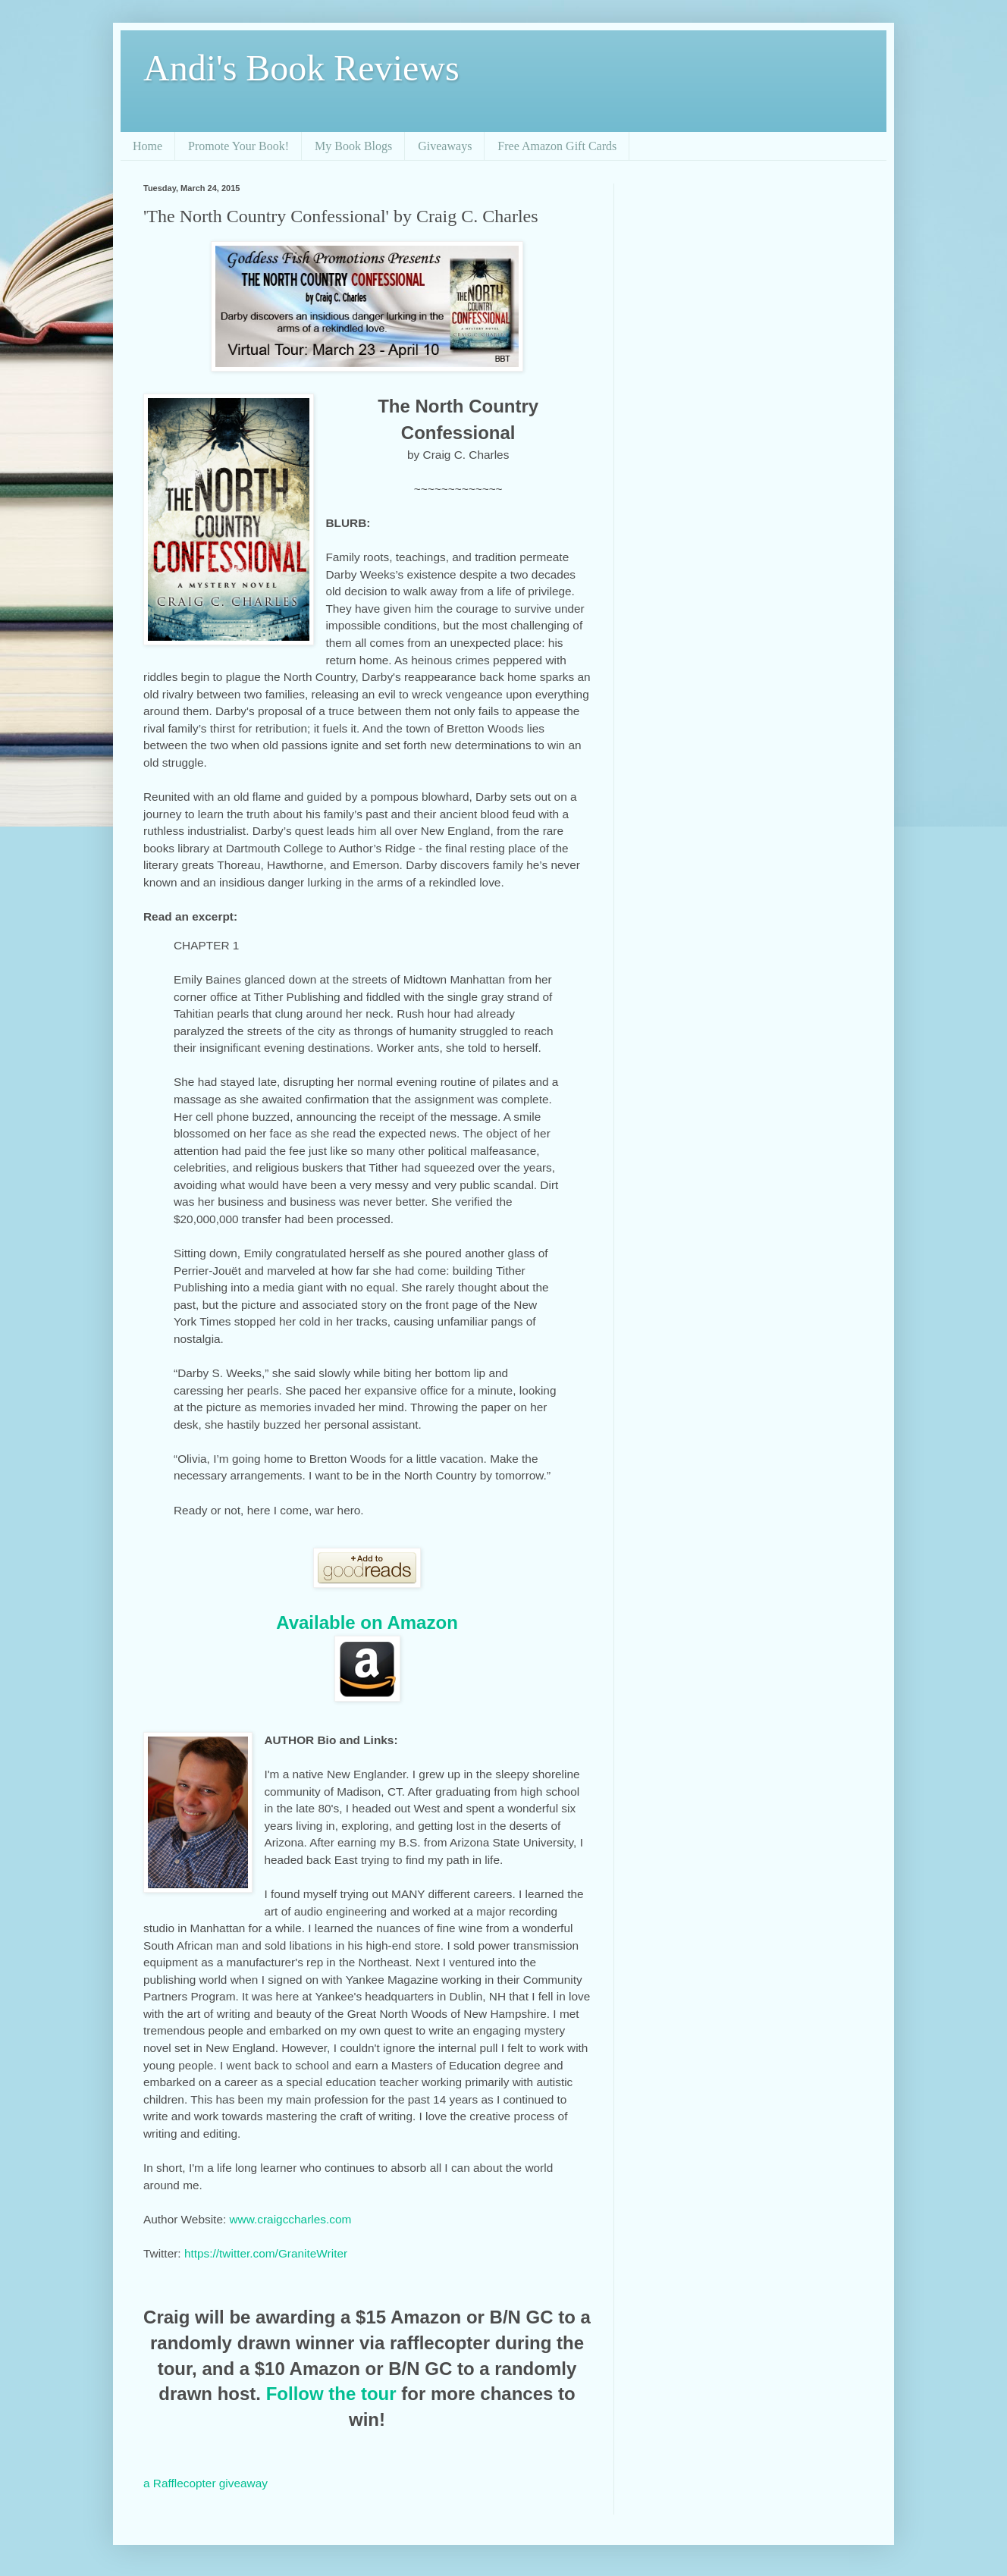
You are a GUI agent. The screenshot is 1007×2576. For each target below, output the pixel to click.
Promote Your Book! (238, 146)
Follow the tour (331, 2393)
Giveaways (445, 146)
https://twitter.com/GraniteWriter (265, 2253)
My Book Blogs (353, 146)
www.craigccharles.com (291, 2219)
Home (147, 146)
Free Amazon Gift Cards (556, 146)
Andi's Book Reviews (301, 68)
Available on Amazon (367, 1622)
